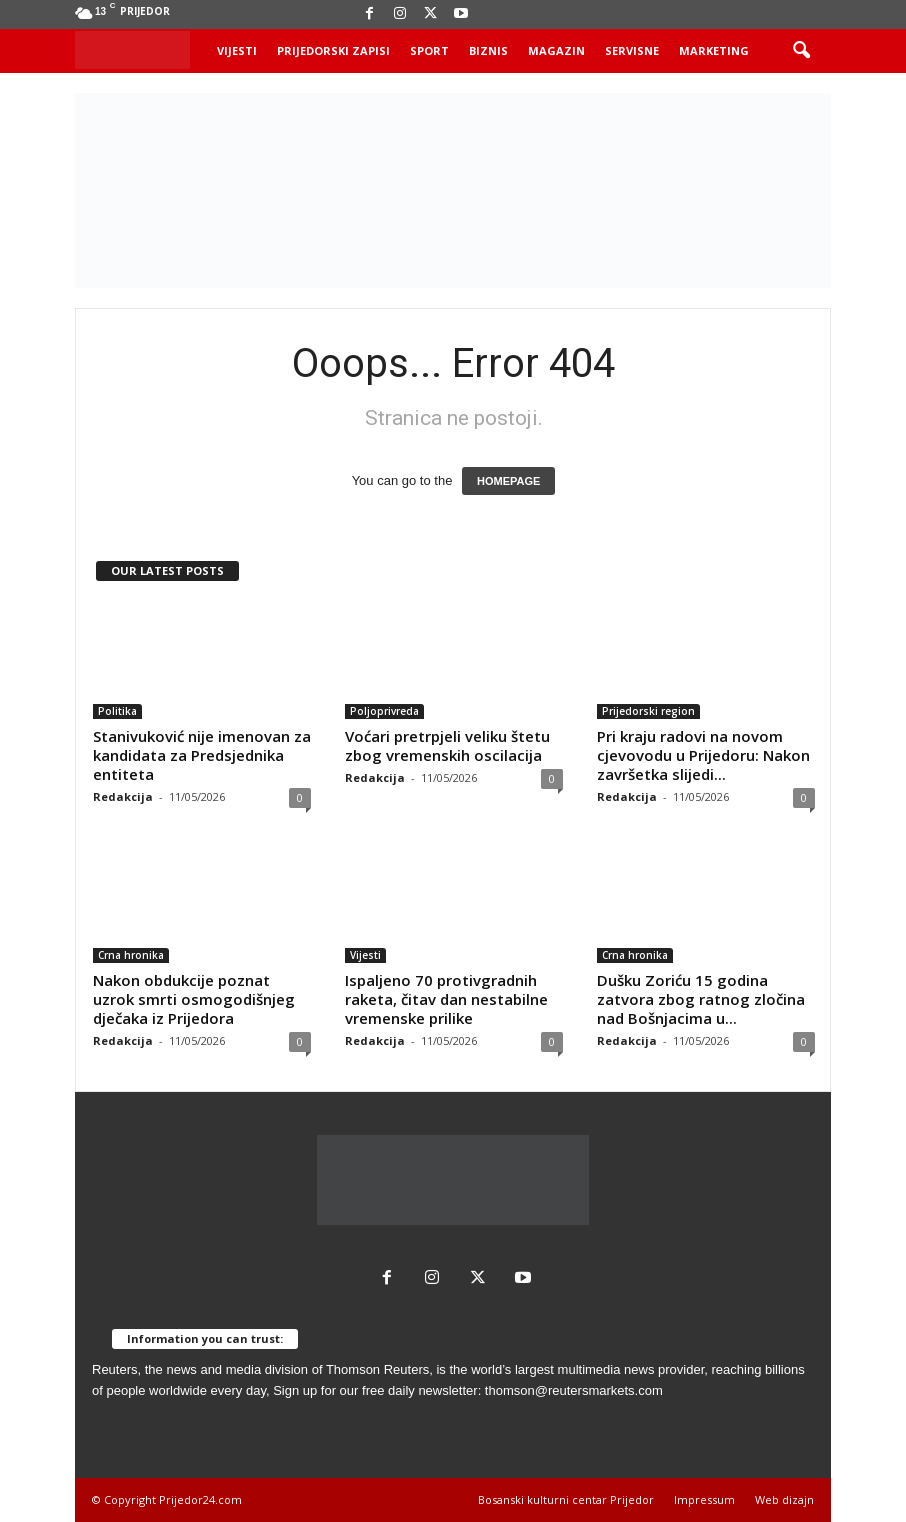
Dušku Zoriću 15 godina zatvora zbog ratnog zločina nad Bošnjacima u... (701, 999)
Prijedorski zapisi (333, 50)
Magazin (556, 50)
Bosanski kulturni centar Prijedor (566, 1499)
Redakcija (123, 796)
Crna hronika (131, 955)
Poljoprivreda (384, 711)
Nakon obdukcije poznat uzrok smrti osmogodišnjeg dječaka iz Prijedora (194, 999)
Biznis (488, 50)
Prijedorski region (648, 711)
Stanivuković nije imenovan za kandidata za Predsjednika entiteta (202, 755)
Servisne (632, 50)
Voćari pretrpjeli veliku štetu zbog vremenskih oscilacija (447, 745)
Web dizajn (784, 1499)
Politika (117, 711)
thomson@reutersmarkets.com (574, 1390)
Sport (429, 50)
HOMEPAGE (508, 481)
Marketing (714, 50)
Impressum (704, 1499)
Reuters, (116, 1369)
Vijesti (237, 50)
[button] (801, 51)
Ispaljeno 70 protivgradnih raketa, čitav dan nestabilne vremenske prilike (446, 999)
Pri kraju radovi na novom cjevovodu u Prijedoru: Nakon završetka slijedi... (703, 755)
